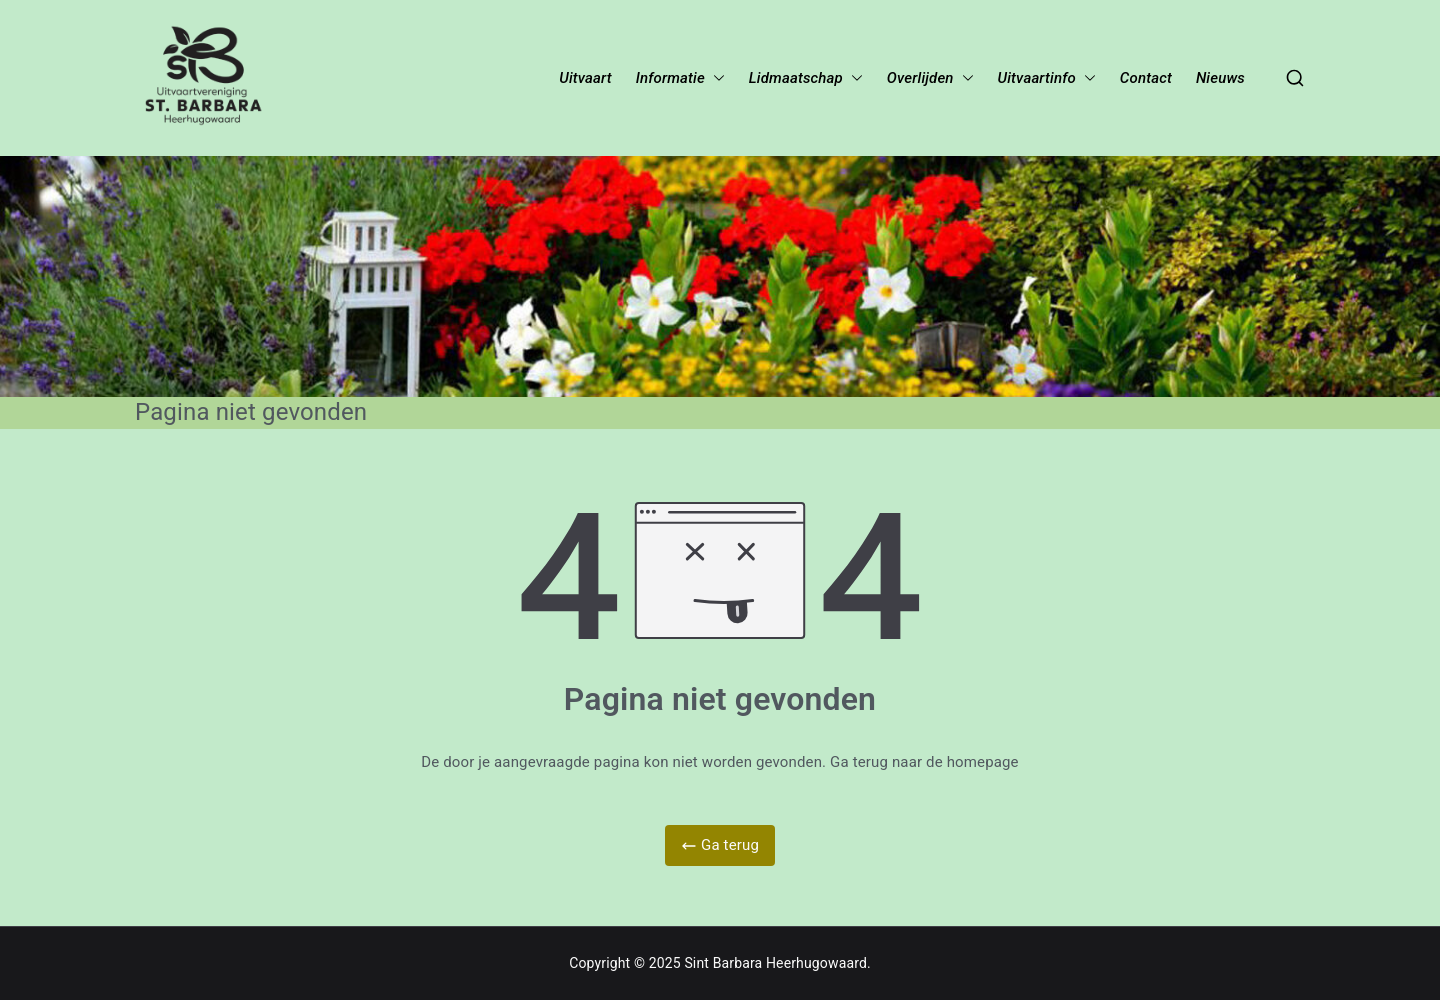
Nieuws (1220, 78)
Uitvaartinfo (1037, 78)
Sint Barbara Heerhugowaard (775, 963)
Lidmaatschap (796, 78)
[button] (715, 78)
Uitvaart (585, 78)
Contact (1146, 78)
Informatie (670, 78)
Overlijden (920, 78)
